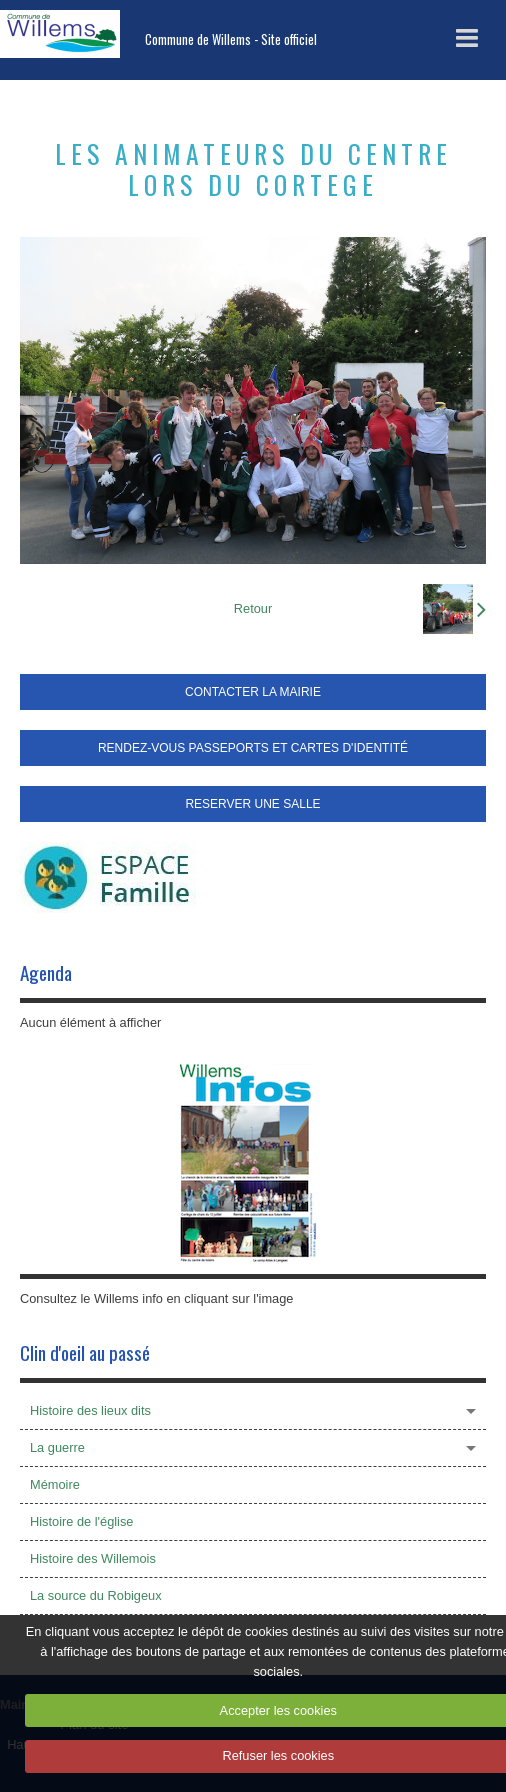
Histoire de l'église (81, 1521)
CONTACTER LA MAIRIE (253, 692)
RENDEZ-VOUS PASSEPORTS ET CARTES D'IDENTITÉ (253, 748)
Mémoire (55, 1484)
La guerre (57, 1447)
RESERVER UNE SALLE (252, 804)
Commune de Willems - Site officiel (231, 39)
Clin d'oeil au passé (85, 1352)
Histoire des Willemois (93, 1558)
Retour (253, 608)
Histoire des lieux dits (90, 1410)
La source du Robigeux (96, 1595)
